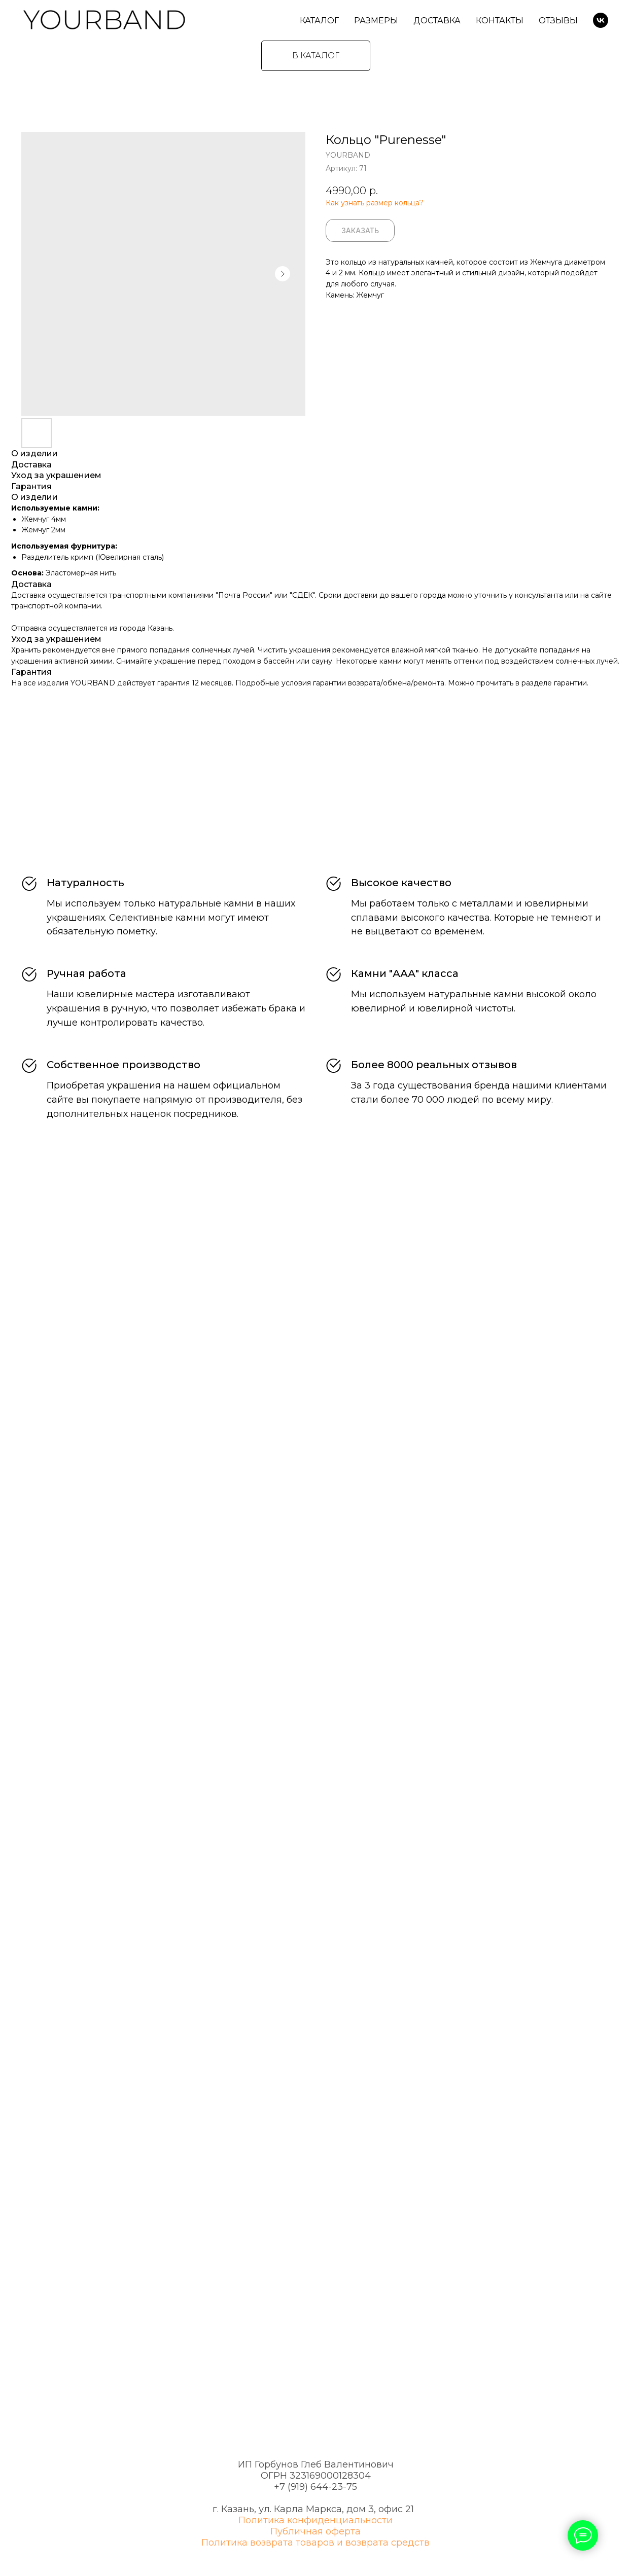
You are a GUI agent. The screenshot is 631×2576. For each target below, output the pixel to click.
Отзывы (558, 20)
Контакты (499, 20)
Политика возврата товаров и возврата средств (315, 2542)
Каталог (319, 20)
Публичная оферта (315, 2531)
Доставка (437, 20)
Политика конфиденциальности (315, 2520)
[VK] (600, 20)
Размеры (376, 20)
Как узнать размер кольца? (375, 202)
